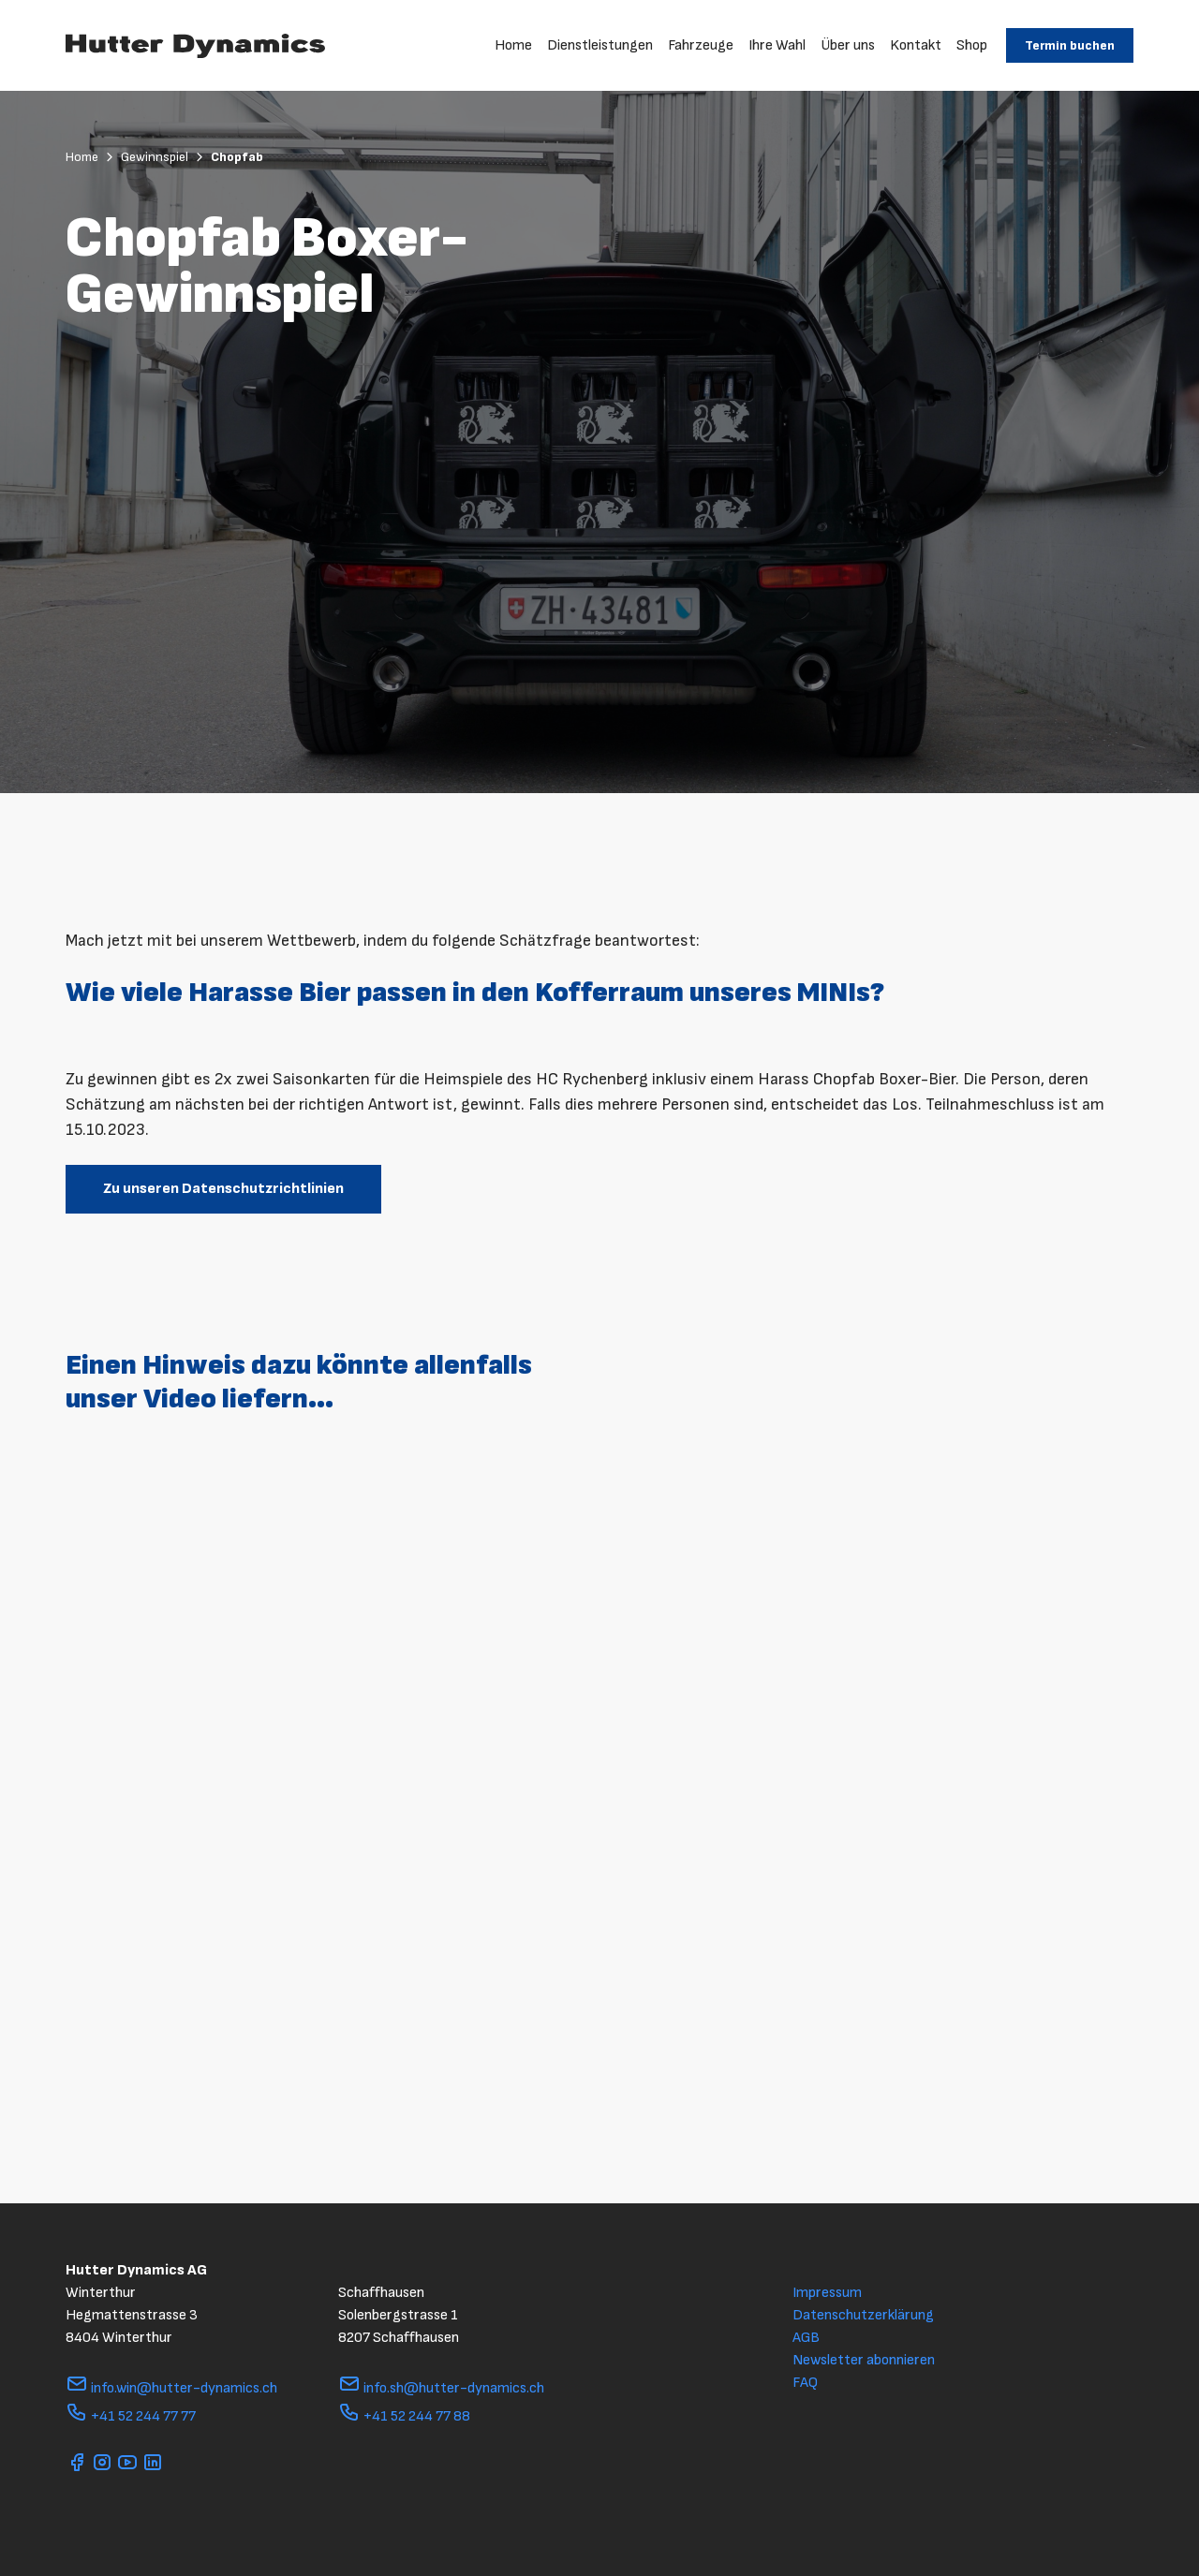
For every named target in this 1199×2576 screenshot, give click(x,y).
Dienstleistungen (600, 45)
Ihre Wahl (777, 45)
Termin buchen (1070, 45)
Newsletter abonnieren (863, 2360)
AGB (806, 2338)
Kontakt (915, 45)
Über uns (848, 45)
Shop (971, 45)
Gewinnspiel (163, 157)
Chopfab (237, 157)
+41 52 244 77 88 (404, 2416)
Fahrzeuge (700, 45)
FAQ (805, 2383)
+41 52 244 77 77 (131, 2416)
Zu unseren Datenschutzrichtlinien (223, 1189)
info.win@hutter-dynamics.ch (171, 2388)
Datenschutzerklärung (863, 2315)
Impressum (827, 2293)
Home (513, 45)
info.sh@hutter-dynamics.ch (441, 2388)
